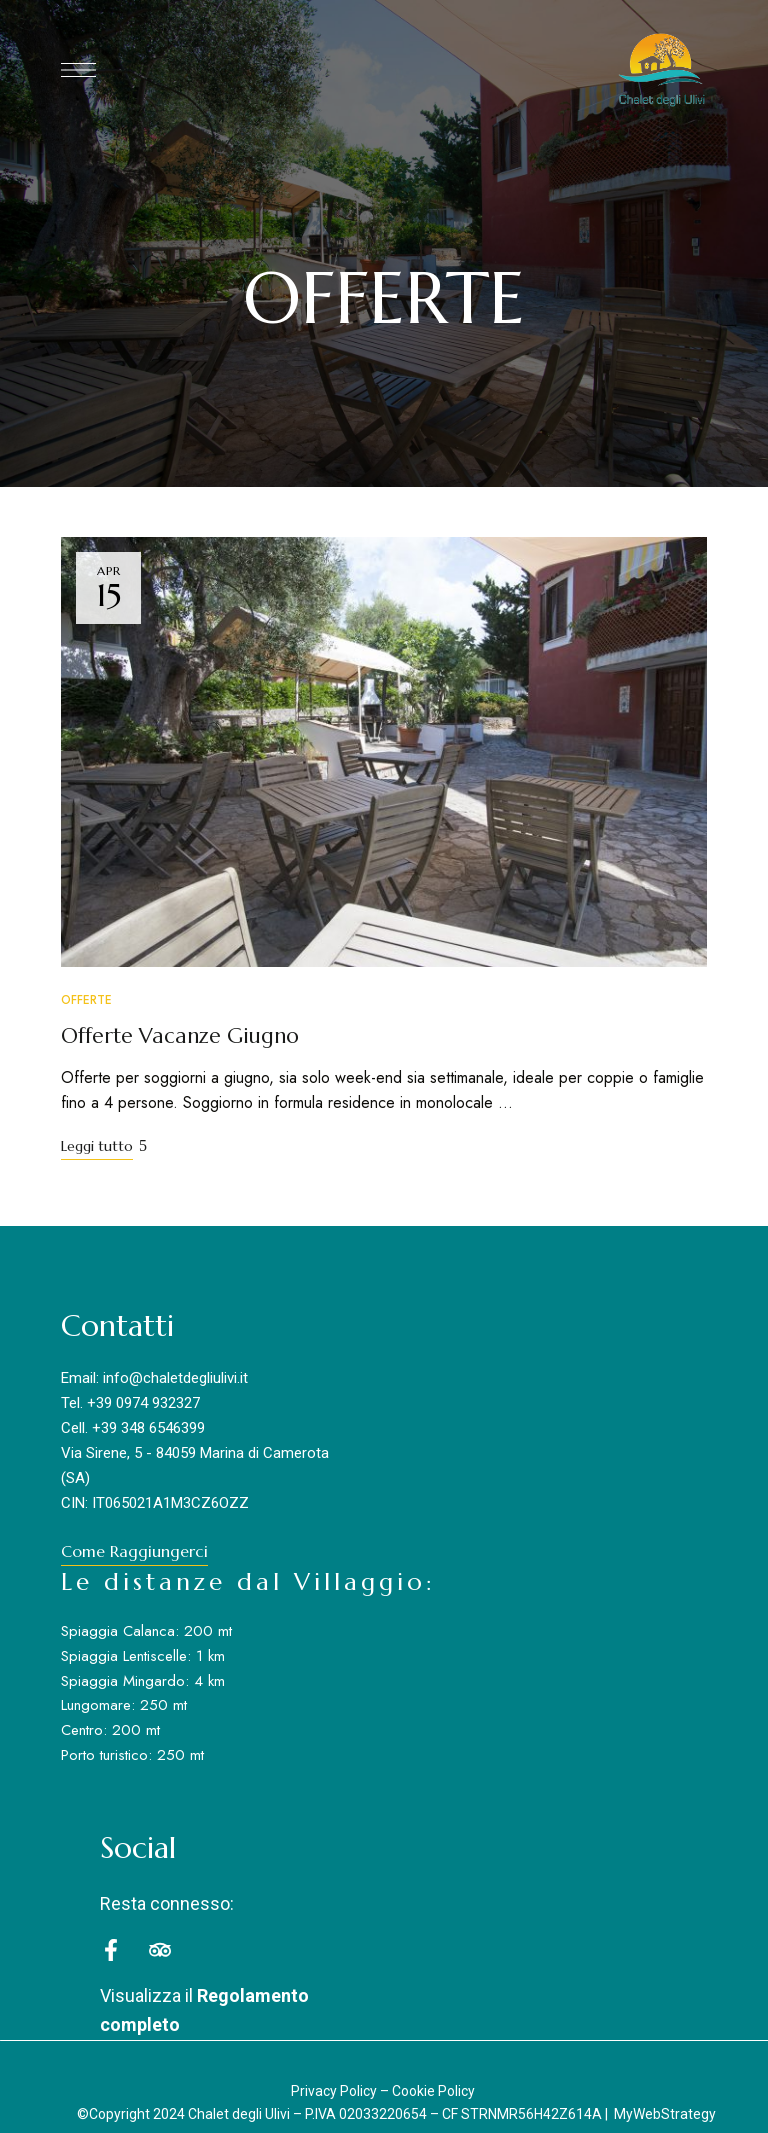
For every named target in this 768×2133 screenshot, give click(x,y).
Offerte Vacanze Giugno (180, 1036)
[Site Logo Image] (661, 70)
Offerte (86, 1000)
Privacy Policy (334, 2091)
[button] (134, 1551)
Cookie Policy (433, 2091)
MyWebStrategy (665, 2114)
